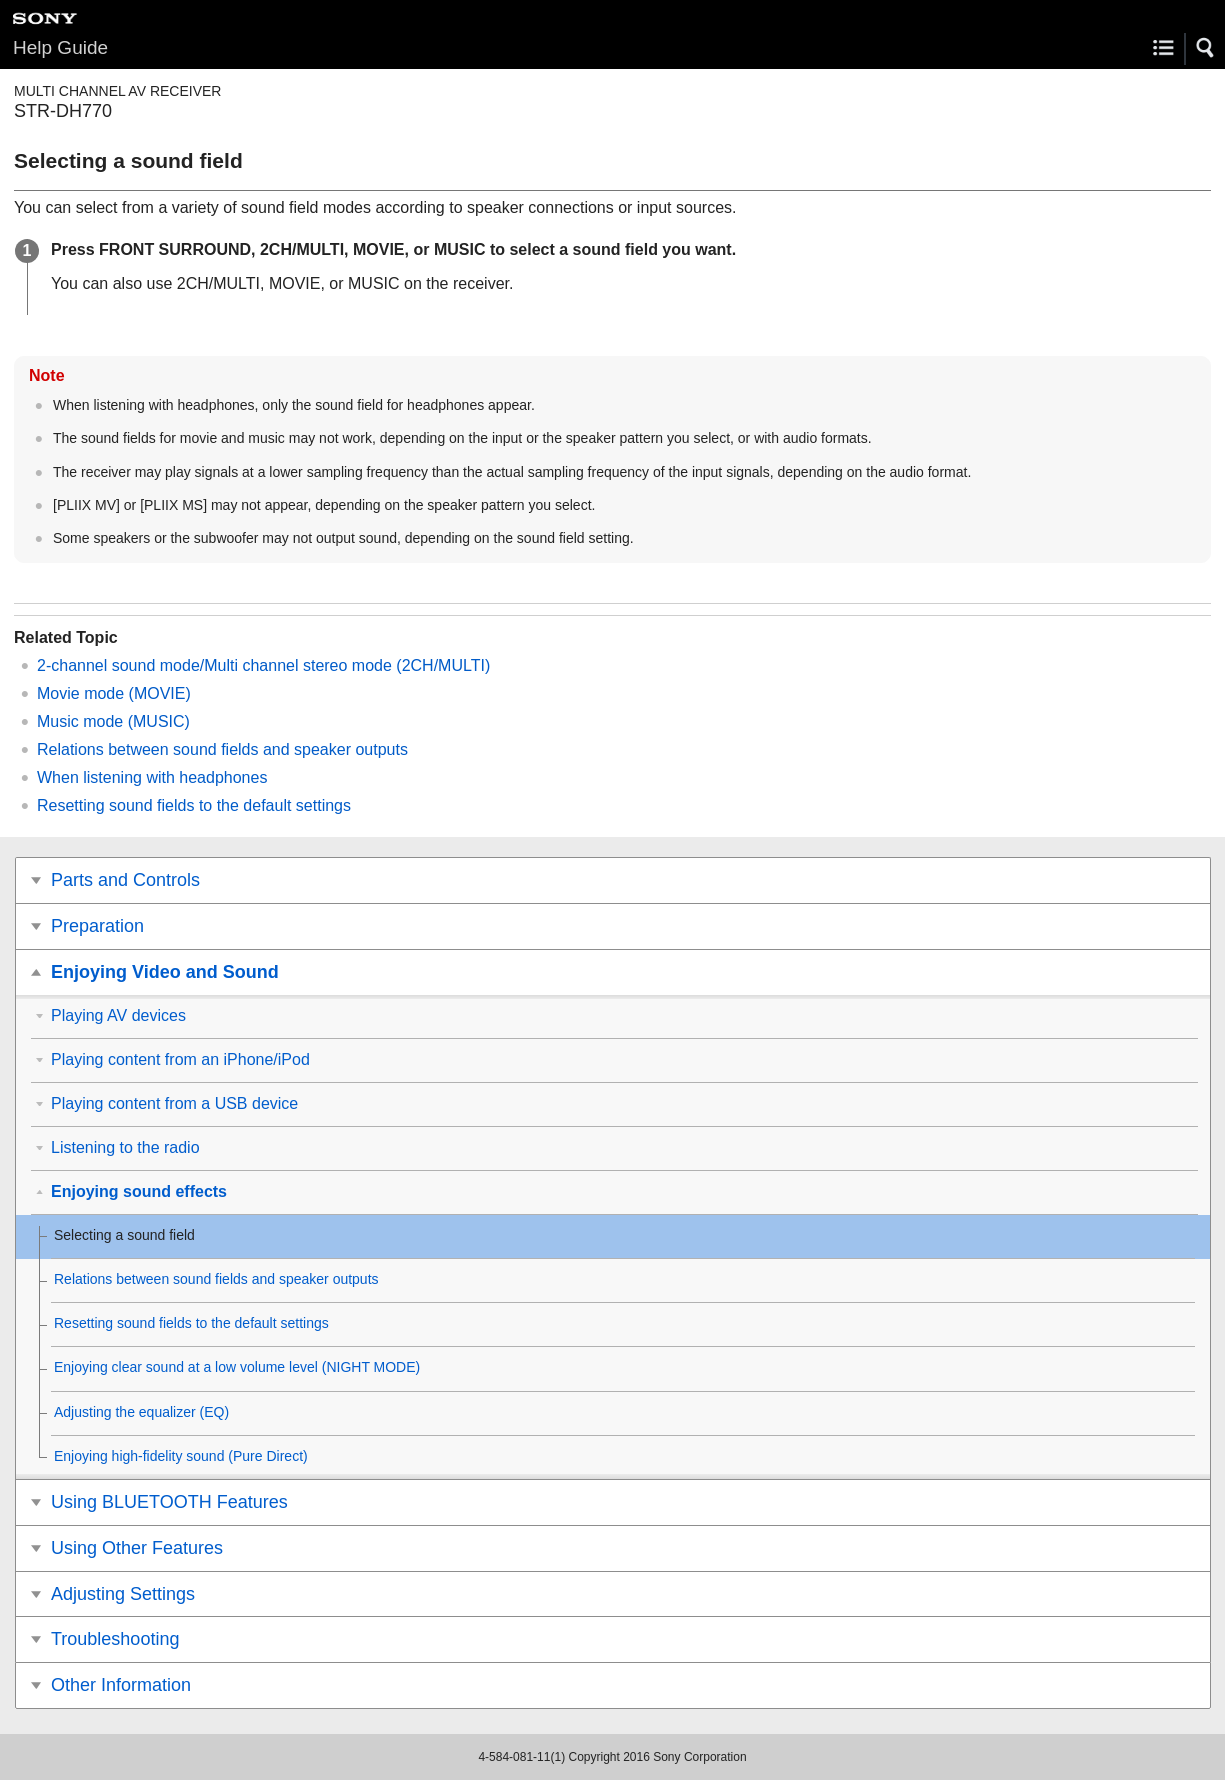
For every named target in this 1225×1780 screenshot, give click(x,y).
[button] (1206, 48)
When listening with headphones (152, 777)
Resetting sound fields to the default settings (194, 805)
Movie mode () (114, 693)
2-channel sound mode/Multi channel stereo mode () (263, 665)
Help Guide (60, 47)
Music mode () (113, 721)
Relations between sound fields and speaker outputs (222, 749)
